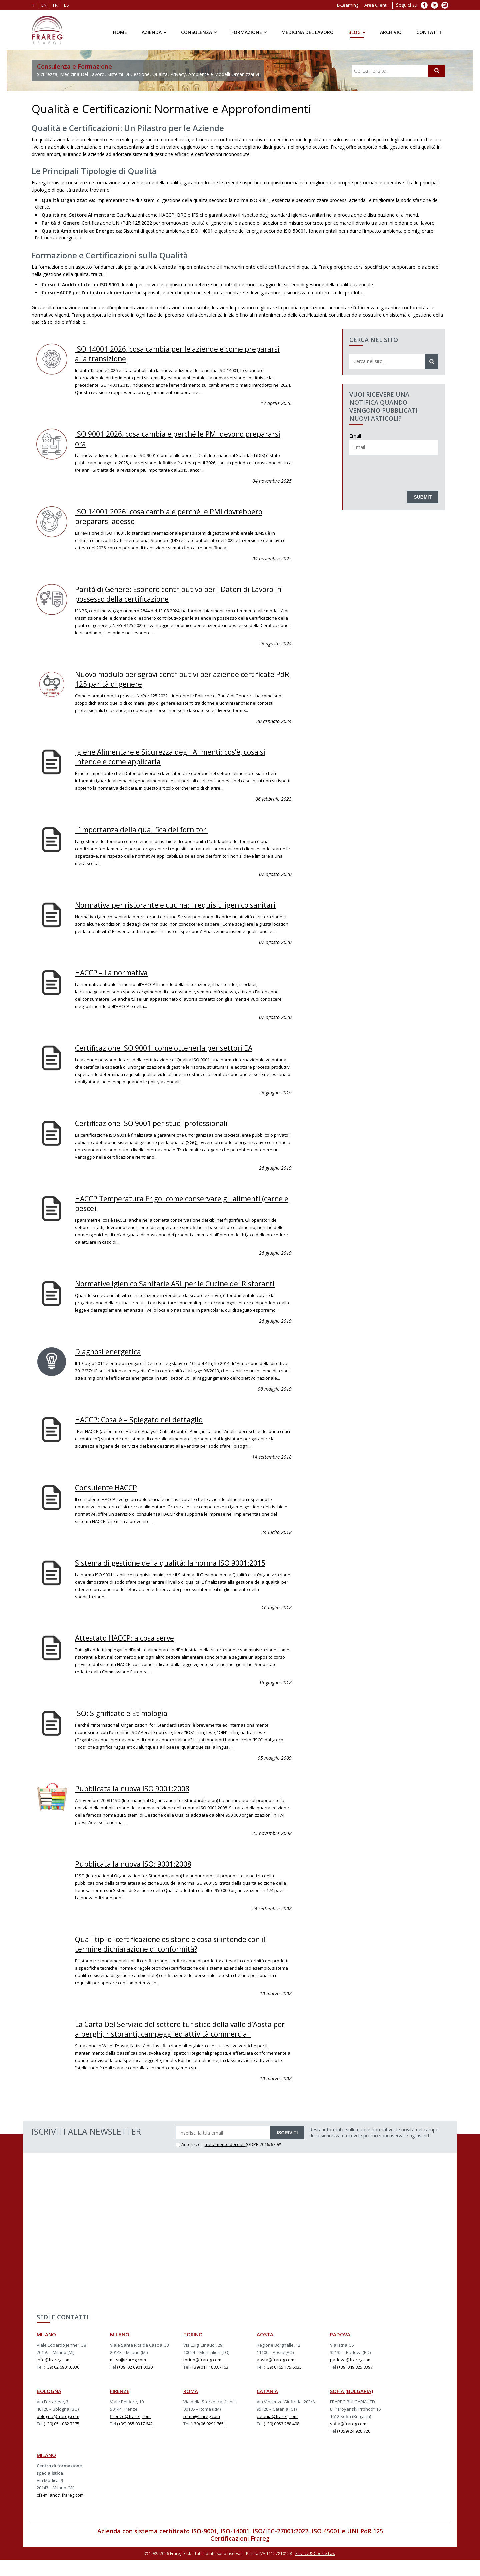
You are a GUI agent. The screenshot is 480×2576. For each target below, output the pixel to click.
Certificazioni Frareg (240, 2556)
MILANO (46, 2351)
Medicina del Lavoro (307, 32)
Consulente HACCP (110, 1498)
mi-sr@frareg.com (128, 2377)
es (66, 5)
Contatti (428, 32)
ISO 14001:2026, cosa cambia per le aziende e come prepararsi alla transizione (169, 353)
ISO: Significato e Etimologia (126, 1723)
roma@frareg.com (201, 2434)
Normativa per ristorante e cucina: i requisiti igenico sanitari (171, 905)
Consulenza (196, 32)
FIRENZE (119, 2408)
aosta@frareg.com (275, 2377)
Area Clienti (375, 5)
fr (55, 5)
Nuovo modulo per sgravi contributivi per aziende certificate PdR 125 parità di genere (166, 676)
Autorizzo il (190, 2162)
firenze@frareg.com (130, 2434)
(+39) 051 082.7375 (61, 2441)
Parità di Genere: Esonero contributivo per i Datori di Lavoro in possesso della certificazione (172, 591)
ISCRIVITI (287, 2150)
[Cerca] (436, 71)
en (44, 5)
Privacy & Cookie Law (315, 2570)
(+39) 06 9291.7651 (208, 2441)
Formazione (246, 32)
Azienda (152, 32)
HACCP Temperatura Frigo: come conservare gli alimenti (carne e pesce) (178, 1206)
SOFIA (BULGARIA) (351, 2408)
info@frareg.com (54, 2377)
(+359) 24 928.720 (353, 2448)
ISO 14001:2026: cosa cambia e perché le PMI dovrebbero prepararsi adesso (180, 514)
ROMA (190, 2408)
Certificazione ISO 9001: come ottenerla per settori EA (174, 1051)
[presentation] (400, 471)
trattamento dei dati (225, 2162)
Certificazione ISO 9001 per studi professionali (160, 1126)
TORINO (193, 2351)
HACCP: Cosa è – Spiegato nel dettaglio (146, 1430)
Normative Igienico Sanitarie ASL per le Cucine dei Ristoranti (166, 1291)
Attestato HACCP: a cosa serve (130, 1648)
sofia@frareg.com (348, 2441)
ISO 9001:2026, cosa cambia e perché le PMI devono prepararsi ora (170, 437)
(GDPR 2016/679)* (263, 2162)
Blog (354, 32)
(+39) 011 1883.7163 (209, 2384)
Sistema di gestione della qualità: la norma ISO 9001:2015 (181, 1573)
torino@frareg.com (202, 2377)
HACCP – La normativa (116, 976)
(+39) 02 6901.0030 (61, 2384)
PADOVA (340, 2351)
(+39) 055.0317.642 (135, 2441)
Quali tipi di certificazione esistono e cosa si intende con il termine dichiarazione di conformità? (180, 1953)
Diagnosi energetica (111, 1363)
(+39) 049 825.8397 (355, 2384)
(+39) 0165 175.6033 (283, 2384)
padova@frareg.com (351, 2377)
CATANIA (267, 2408)
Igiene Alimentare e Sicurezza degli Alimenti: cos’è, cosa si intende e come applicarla (180, 753)
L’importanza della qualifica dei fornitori (148, 825)
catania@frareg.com (277, 2434)
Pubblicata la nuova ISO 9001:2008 (139, 1798)
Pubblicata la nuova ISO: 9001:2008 (140, 1873)
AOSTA (265, 2351)
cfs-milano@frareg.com (60, 2512)
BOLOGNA (49, 2408)
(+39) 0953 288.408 (281, 2441)
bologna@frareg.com (58, 2434)
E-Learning (347, 5)
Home (120, 32)
